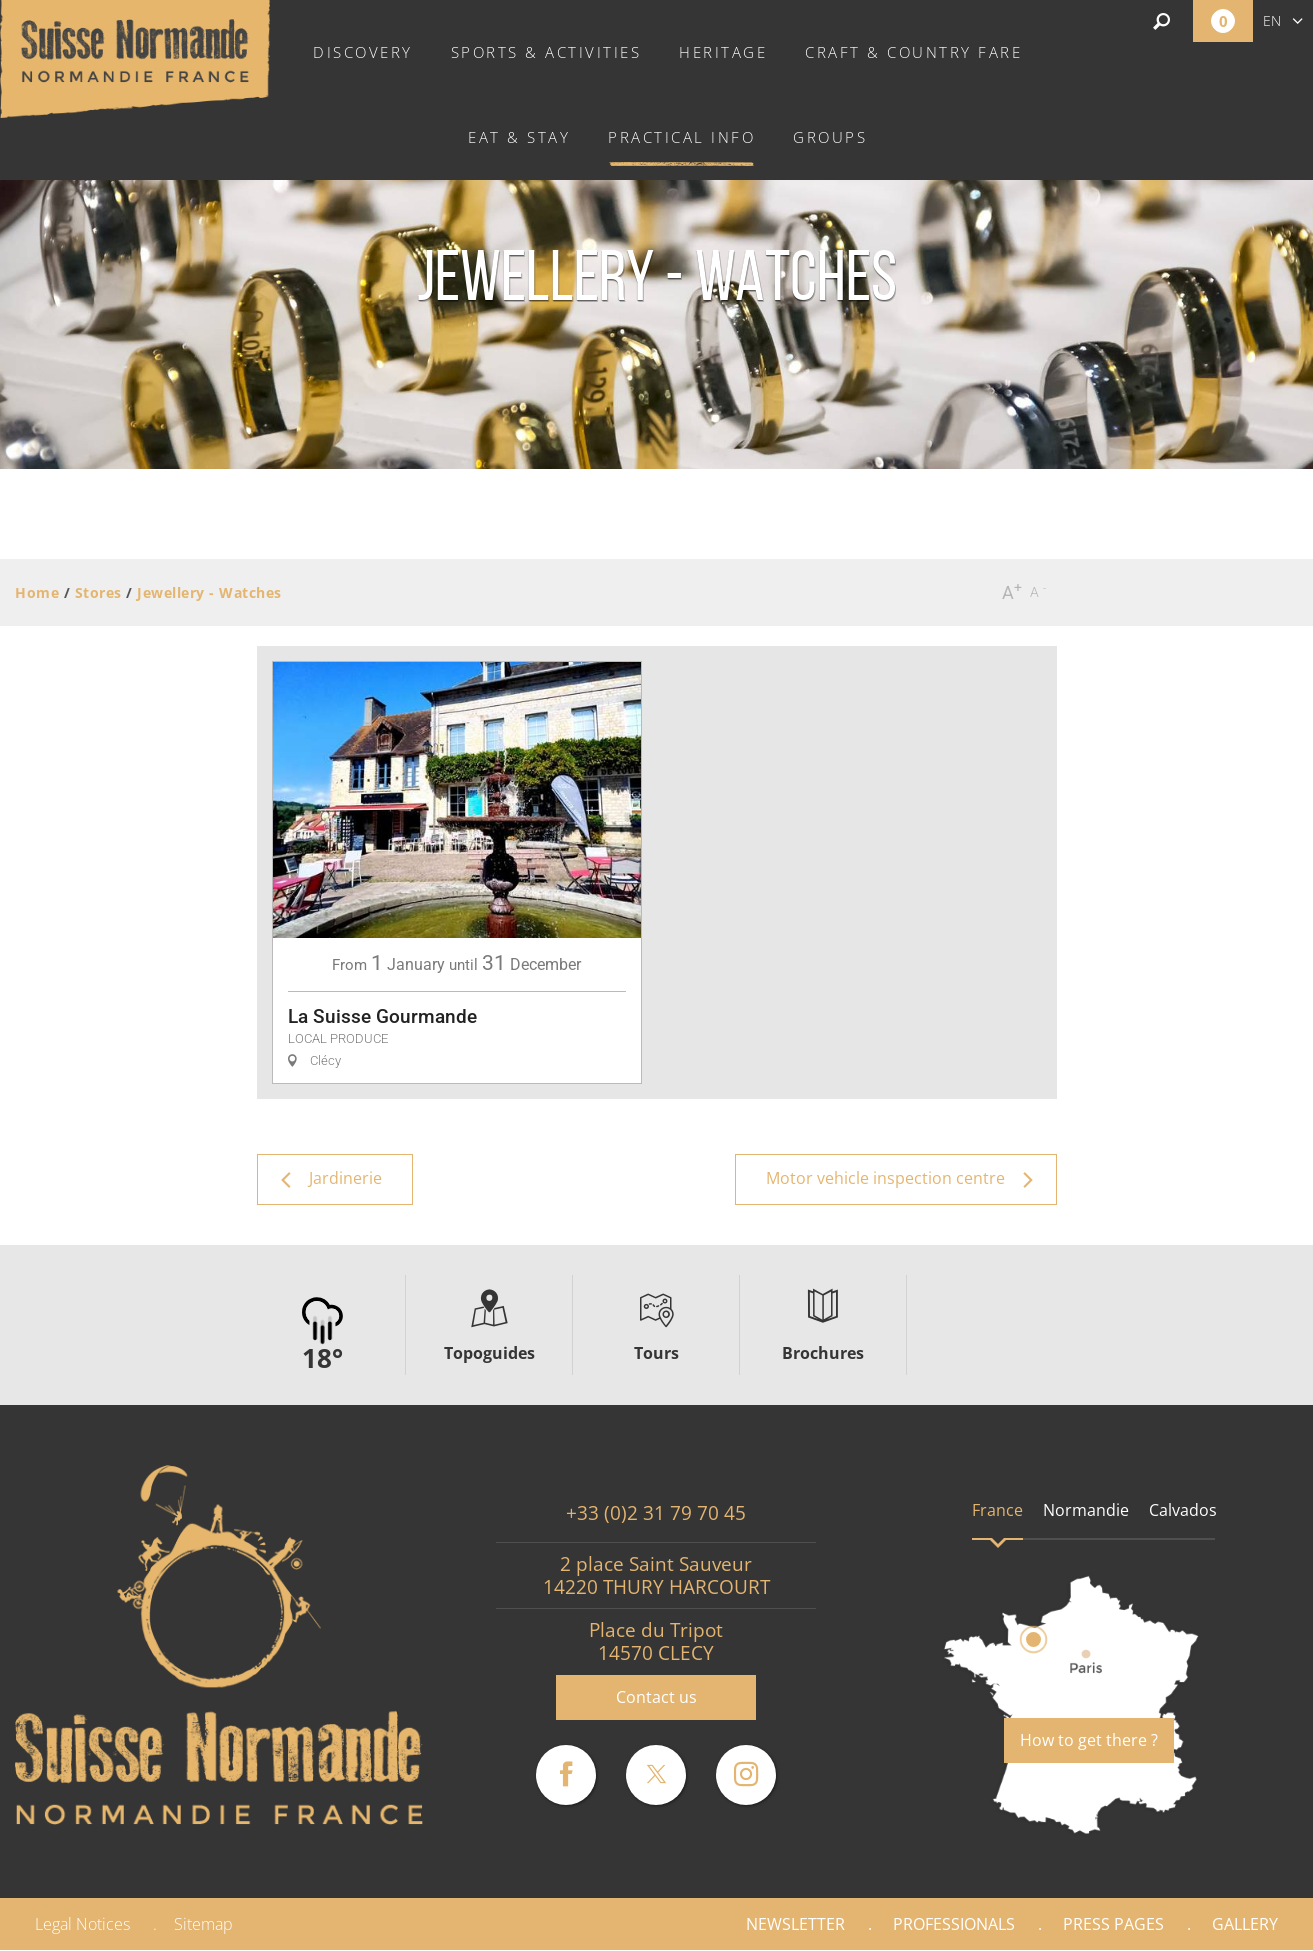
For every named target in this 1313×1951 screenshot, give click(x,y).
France (997, 1510)
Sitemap (203, 1924)
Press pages (1113, 1924)
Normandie (1086, 1510)
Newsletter (795, 1924)
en (1272, 20)
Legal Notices (82, 1924)
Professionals (954, 1924)
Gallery (1245, 1924)
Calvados (1183, 1510)
